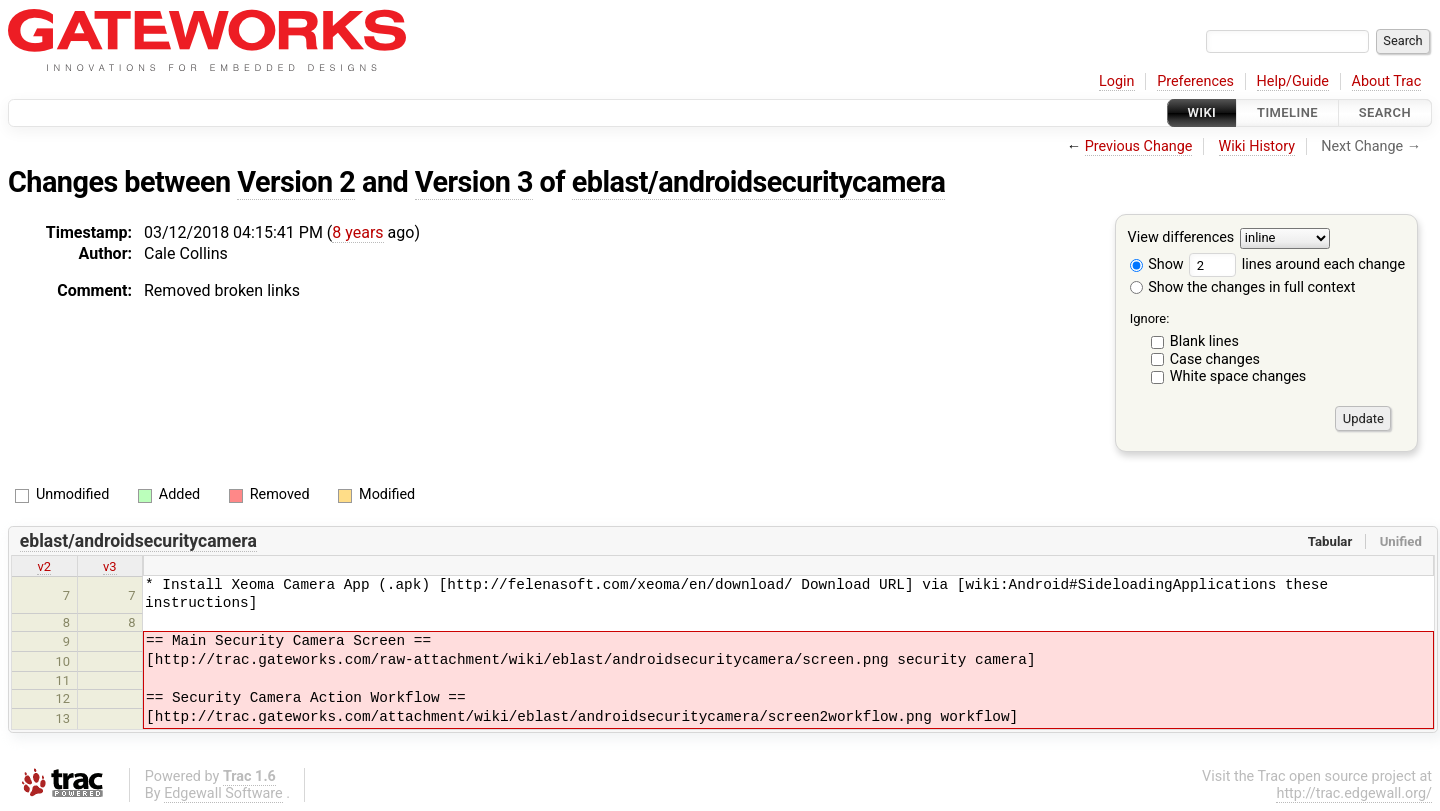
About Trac (1387, 81)
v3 (110, 566)
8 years (357, 232)
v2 (44, 566)
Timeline (1287, 112)
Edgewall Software (223, 793)
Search (1385, 112)
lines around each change (1297, 264)
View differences (1181, 238)
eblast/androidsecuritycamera (759, 182)
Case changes (1215, 359)
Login (1117, 81)
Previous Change (1139, 146)
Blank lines (1204, 341)
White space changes (1238, 376)
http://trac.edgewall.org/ (1354, 793)
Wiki (1202, 112)
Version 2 (296, 182)
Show (1157, 264)
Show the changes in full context (1243, 287)
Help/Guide (1293, 81)
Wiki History (1257, 146)
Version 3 (474, 182)
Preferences (1195, 81)
